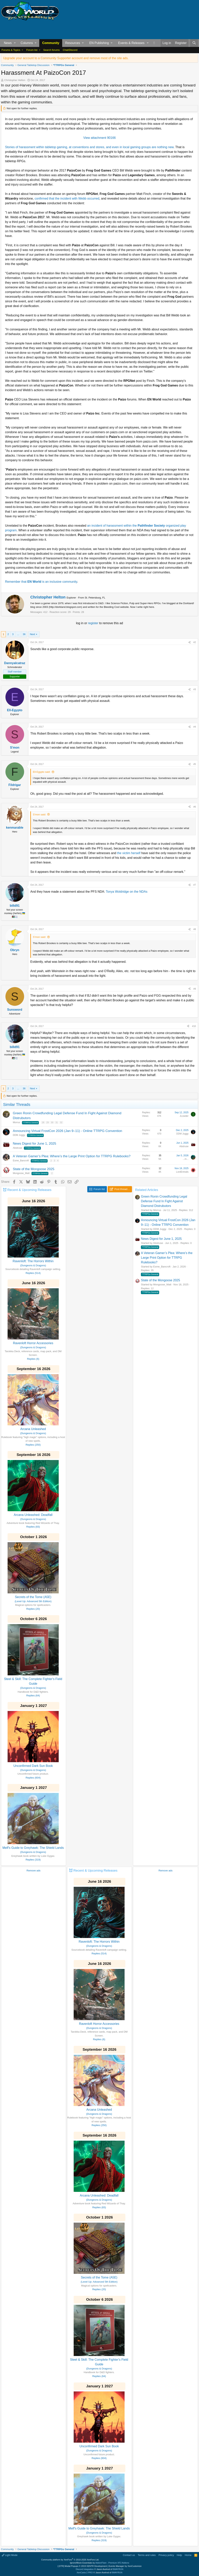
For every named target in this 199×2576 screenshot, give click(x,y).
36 (24, 634)
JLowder (184, 1116)
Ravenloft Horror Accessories (33, 1343)
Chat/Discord (70, 49)
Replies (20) (33, 1608)
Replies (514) (33, 1273)
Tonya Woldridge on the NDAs (126, 891)
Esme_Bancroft (21, 1160)
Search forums (51, 49)
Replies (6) (33, 1358)
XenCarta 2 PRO (85, 2572)
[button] (15, 43)
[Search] (194, 43)
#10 (194, 1026)
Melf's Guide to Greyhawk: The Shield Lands (33, 1847)
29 (47, 1122)
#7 (194, 885)
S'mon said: (39, 814)
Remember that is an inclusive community (41, 581)
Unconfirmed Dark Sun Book (33, 1765)
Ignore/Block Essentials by (99, 2563)
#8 (194, 929)
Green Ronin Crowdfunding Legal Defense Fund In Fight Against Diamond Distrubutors (164, 1201)
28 (43, 1122)
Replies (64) (33, 1695)
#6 (194, 806)
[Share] (189, 642)
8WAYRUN (118, 2569)
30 (52, 1122)
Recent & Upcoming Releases (29, 1190)
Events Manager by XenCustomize (125, 2566)
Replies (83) (33, 1526)
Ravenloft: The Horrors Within (33, 1261)
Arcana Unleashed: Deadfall (33, 1514)
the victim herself (128, 853)
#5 (194, 764)
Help (179, 2555)
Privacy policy (166, 2555)
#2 (194, 642)
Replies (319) (33, 1859)
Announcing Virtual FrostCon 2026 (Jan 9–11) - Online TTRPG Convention (67, 1131)
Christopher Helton (14, 80)
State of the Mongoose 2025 (33, 1169)
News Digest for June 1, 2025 (34, 1143)
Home (188, 2555)
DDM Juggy (19, 1135)
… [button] (18, 634)
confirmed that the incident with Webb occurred (67, 198)
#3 (194, 689)
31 (56, 1122)
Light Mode (9, 2555)
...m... (186, 1159)
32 (61, 1122)
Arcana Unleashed (33, 1429)
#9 (194, 988)
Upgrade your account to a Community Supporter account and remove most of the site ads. (66, 58)
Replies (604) (33, 1777)
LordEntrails (182, 1172)
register (93, 623)
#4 (194, 726)
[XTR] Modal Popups (83, 2566)
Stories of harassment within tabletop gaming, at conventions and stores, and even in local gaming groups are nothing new (89, 147)
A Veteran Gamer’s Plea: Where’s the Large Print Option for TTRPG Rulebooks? (71, 1156)
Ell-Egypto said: (41, 771)
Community (50, 43)
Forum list (31, 49)
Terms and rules (147, 2555)
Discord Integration (85, 2569)
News (8, 43)
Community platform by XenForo (70, 2559)
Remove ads (33, 1870)
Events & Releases (131, 43)
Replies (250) (33, 1444)
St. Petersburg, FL (95, 597)
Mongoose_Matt (21, 1173)
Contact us (129, 2555)
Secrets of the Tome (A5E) (33, 1597)
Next (32, 634)
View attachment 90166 (99, 137)
